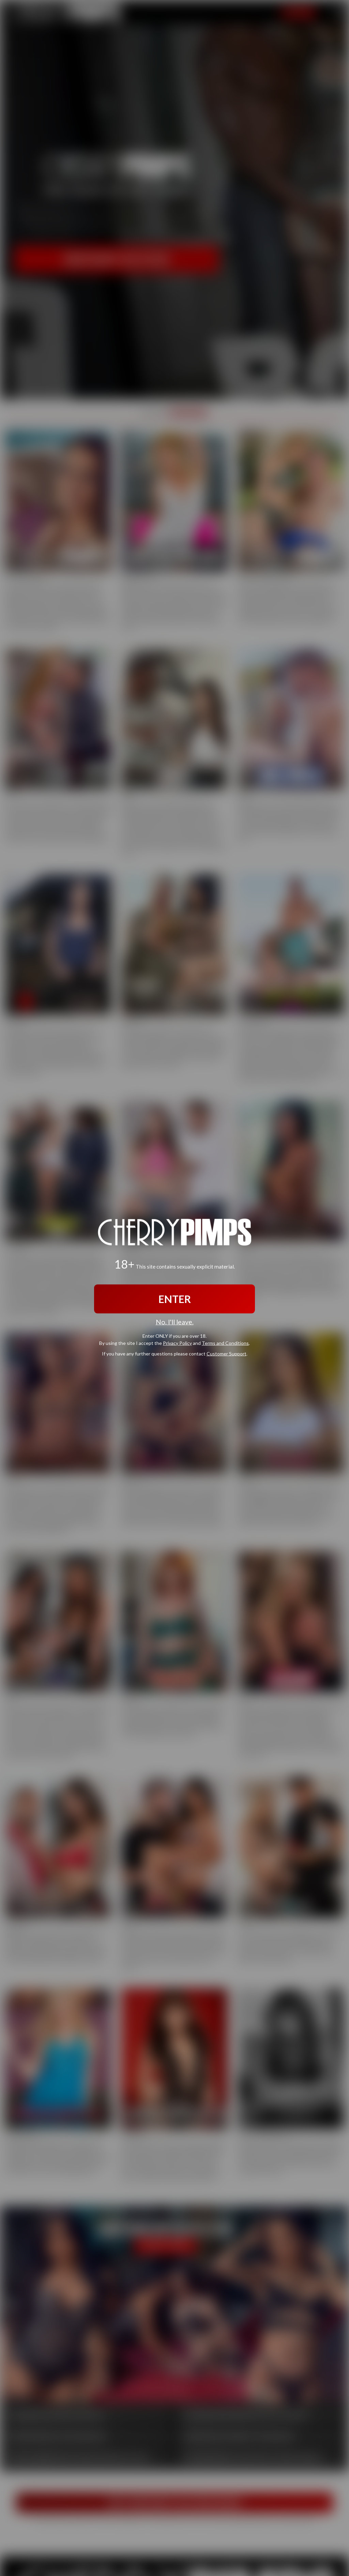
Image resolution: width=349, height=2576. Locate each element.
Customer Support (226, 1353)
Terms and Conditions (225, 1343)
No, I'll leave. (175, 1322)
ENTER (174, 1299)
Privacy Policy (177, 1343)
